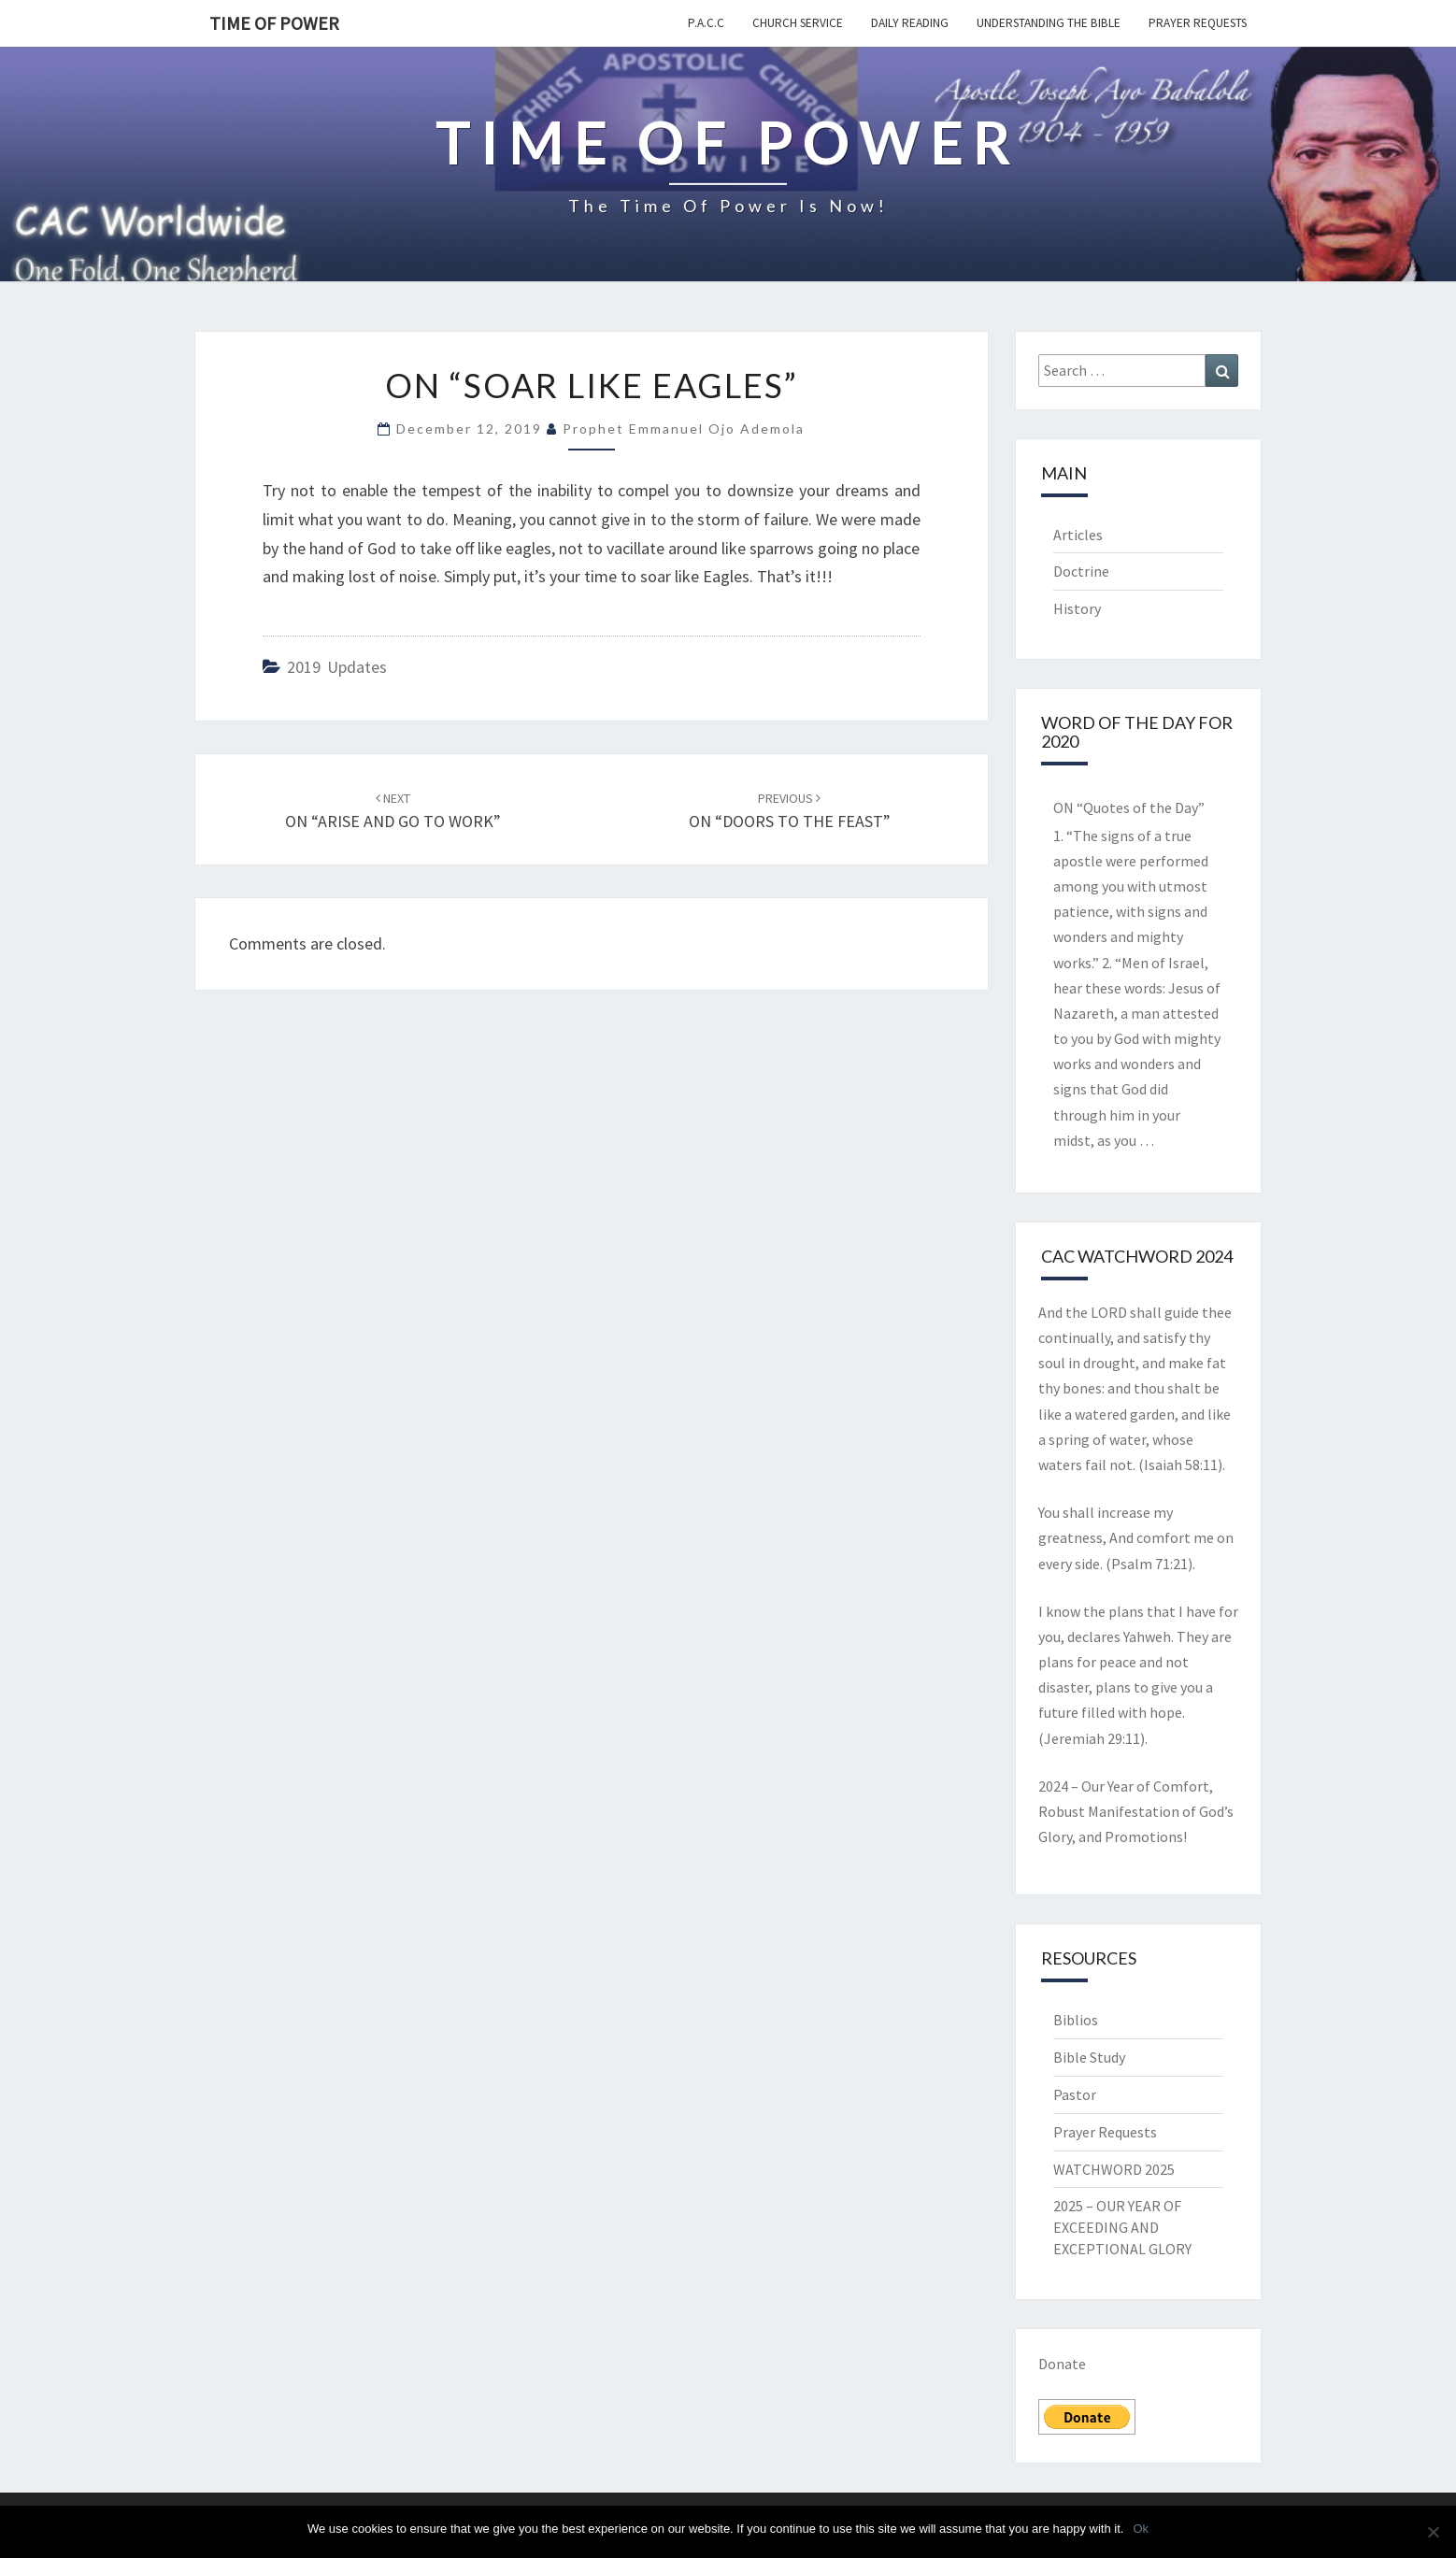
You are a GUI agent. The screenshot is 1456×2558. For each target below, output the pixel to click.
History (1077, 608)
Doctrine (1081, 571)
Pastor (1074, 2094)
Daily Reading (910, 23)
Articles (1078, 534)
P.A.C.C (706, 23)
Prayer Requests (1198, 23)
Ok (1141, 2529)
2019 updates (337, 667)
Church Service (797, 23)
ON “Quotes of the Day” (1129, 807)
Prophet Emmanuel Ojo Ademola (684, 428)
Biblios (1075, 2019)
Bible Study (1089, 2057)
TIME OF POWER (274, 23)
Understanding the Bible (1049, 23)
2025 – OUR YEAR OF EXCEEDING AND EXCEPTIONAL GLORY (1122, 2227)
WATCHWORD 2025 (1114, 2169)
